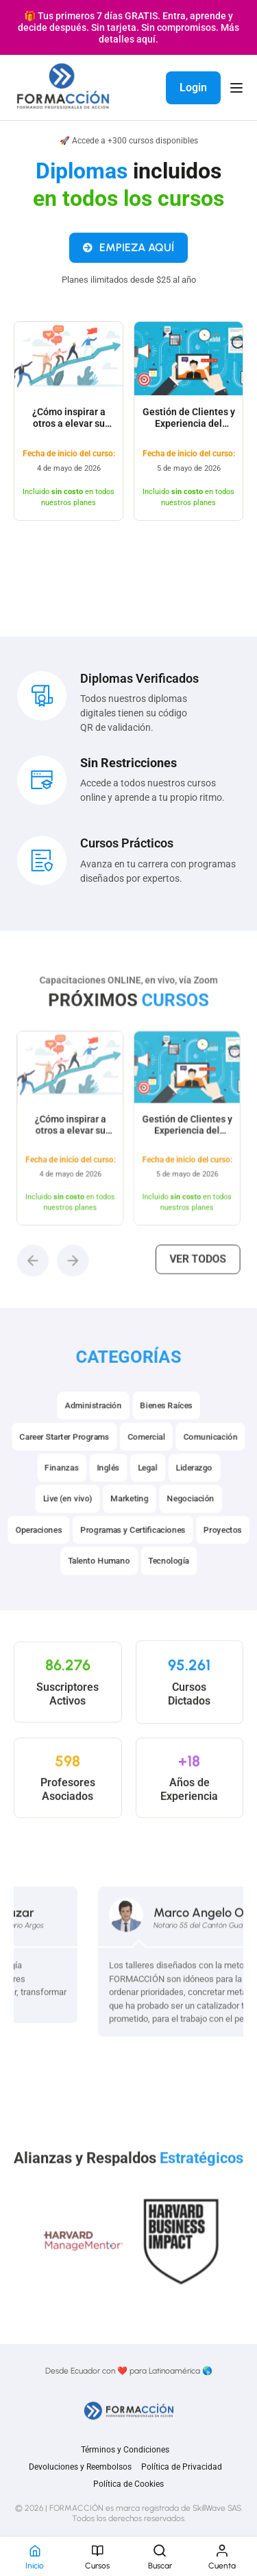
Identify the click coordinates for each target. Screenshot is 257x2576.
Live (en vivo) (72, 1518)
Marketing (129, 1518)
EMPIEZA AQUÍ (128, 254)
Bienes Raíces (163, 1433)
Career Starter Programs (70, 1461)
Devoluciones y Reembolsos (80, 2467)
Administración (96, 1433)
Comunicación (203, 1461)
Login (193, 87)
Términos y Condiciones (125, 2450)
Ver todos (187, 1258)
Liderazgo (189, 1490)
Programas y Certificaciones (132, 1547)
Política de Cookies (128, 2484)
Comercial (144, 1461)
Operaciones (46, 1547)
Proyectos (214, 1547)
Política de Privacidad (181, 2467)
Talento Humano (101, 1575)
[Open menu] (238, 88)
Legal (146, 1490)
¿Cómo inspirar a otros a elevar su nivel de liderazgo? (68, 430)
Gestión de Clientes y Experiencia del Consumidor (189, 430)
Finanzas (66, 1490)
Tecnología (165, 1575)
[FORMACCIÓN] (63, 86)
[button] (47, 1259)
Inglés (109, 1490)
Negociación (185, 1518)
